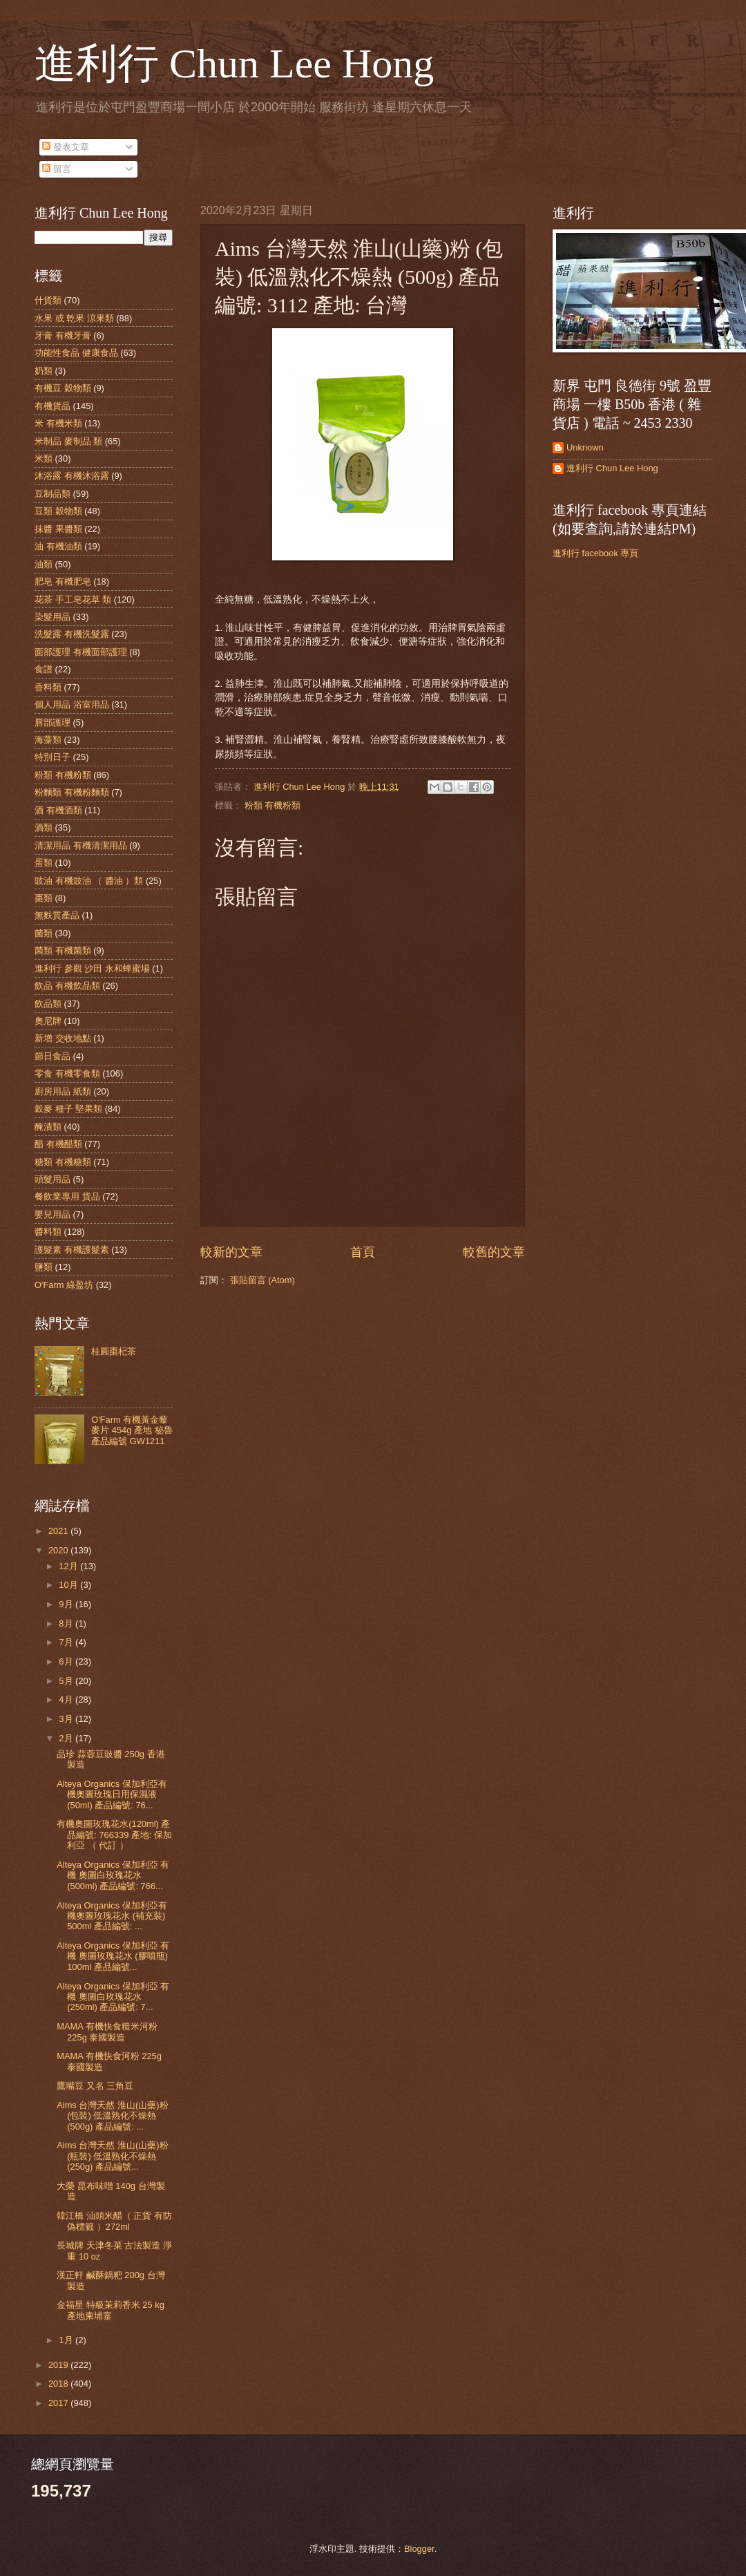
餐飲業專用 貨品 (67, 1196)
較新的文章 (231, 1252)
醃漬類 (48, 1126)
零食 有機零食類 (67, 1073)
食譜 (43, 669)
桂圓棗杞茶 (113, 1351)
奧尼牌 (48, 1021)
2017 (59, 2403)
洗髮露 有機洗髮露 (72, 634)
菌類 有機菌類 (63, 950)
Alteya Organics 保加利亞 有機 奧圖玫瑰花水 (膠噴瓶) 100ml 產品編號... (113, 1956)
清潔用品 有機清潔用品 (81, 845)
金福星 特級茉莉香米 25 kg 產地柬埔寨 (110, 2310)
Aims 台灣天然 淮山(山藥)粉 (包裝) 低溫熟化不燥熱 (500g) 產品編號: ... (112, 2116)
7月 (67, 1642)
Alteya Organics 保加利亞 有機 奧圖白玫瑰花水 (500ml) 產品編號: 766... (113, 1875)
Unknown (585, 447)
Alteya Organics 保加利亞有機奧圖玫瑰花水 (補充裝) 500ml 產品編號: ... (111, 1916)
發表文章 (65, 147)
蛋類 (43, 863)
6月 (67, 1661)
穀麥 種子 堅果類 (68, 1109)
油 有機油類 (58, 546)
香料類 (48, 687)
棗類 (43, 898)
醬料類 (48, 1232)
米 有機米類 (58, 423)
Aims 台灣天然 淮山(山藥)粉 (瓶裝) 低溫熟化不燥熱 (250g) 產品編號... (112, 2156)
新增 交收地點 (63, 1038)
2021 (59, 1531)
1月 (67, 2340)
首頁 (362, 1252)
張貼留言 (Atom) (262, 1280)
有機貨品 (52, 406)
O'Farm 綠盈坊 (64, 1285)
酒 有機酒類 (58, 810)
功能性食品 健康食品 (76, 353)
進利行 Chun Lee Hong (234, 63)
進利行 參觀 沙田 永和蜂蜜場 (92, 968)
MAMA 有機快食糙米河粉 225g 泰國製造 (107, 2031)
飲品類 (48, 1003)
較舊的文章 (494, 1252)
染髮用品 (52, 617)
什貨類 (48, 300)
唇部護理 (52, 722)
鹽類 (43, 1267)
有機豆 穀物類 (63, 388)
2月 (67, 1738)
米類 (43, 458)
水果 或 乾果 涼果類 (74, 318)
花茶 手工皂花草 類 (73, 599)
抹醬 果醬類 (58, 529)
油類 (43, 564)
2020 (59, 1550)
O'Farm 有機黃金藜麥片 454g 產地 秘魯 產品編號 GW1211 (131, 1430)
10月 (69, 1585)
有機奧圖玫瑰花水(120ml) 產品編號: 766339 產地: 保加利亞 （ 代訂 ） (114, 1834)
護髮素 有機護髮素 (72, 1249)
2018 (59, 2383)
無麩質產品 (57, 915)
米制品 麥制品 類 (68, 441)
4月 (67, 1699)
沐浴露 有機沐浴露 (72, 476)
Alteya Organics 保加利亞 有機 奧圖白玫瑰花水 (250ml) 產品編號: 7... (113, 1997)
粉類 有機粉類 (273, 805)
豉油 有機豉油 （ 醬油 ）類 (89, 880)
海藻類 (48, 740)
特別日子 (52, 757)
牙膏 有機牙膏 (63, 335)
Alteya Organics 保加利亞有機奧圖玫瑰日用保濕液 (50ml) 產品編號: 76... (111, 1794)
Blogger (419, 2549)
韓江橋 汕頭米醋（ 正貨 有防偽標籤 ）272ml (114, 2220)
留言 (56, 169)
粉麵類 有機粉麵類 (72, 792)
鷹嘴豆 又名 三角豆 (95, 2086)
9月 (67, 1604)
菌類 (43, 933)
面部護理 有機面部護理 (81, 652)
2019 (59, 2365)
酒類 (43, 827)
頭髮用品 (52, 1179)
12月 (69, 1566)
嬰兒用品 (52, 1214)
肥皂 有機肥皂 (63, 581)
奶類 (43, 371)
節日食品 (52, 1056)
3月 (67, 1719)
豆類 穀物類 (58, 511)
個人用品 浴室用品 (72, 704)
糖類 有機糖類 (63, 1162)
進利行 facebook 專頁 (595, 553)
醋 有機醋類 (58, 1144)
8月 (67, 1623)
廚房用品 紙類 (63, 1091)
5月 (67, 1681)
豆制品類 (52, 494)
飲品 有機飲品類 (67, 986)
